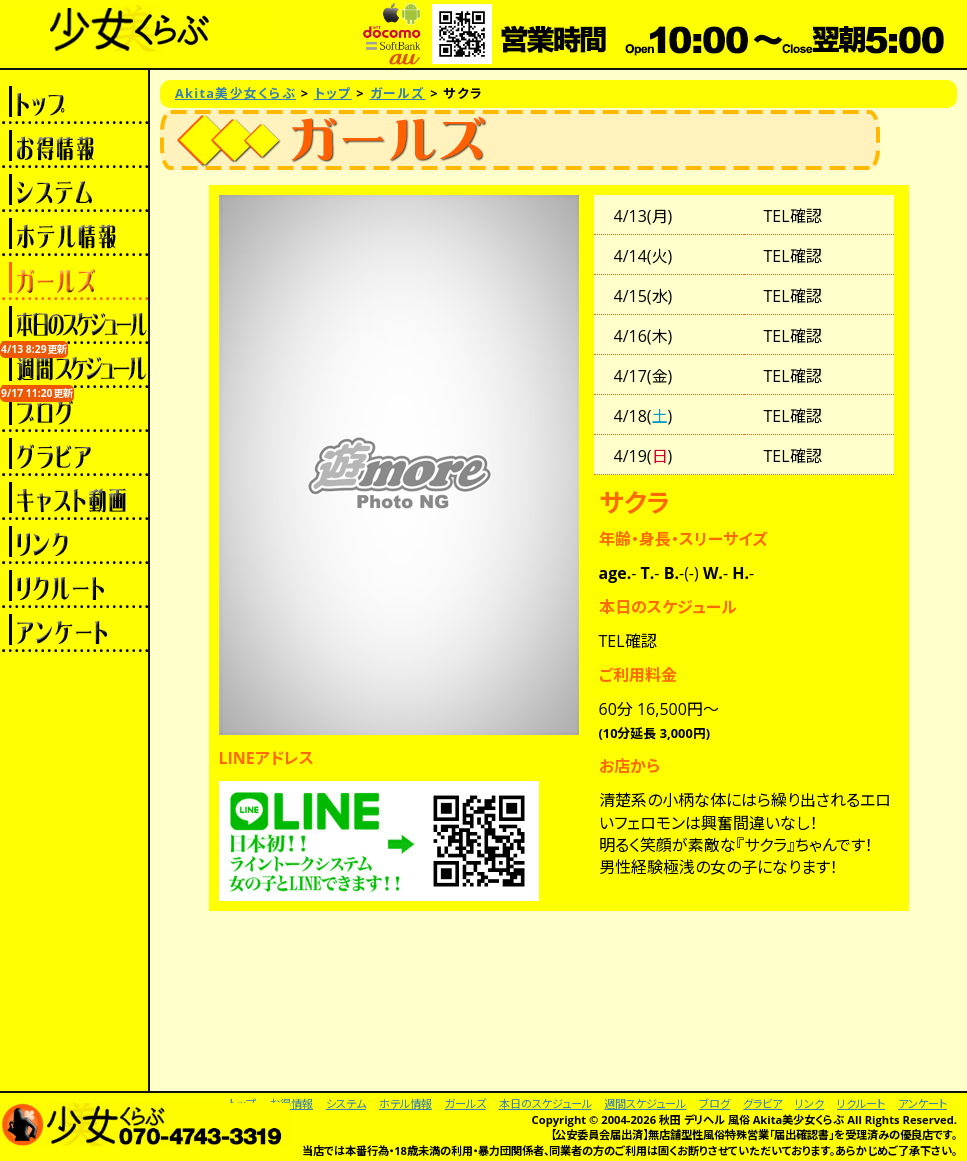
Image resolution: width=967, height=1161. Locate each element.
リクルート (74, 586)
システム (74, 190)
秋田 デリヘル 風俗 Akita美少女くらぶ (751, 1119)
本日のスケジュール (74, 322)
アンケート (74, 630)
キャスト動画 (74, 498)
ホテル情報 (74, 234)
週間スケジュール (74, 366)
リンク (74, 542)
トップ (74, 102)
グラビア (74, 454)
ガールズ (74, 278)
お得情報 (74, 146)
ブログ (74, 410)
